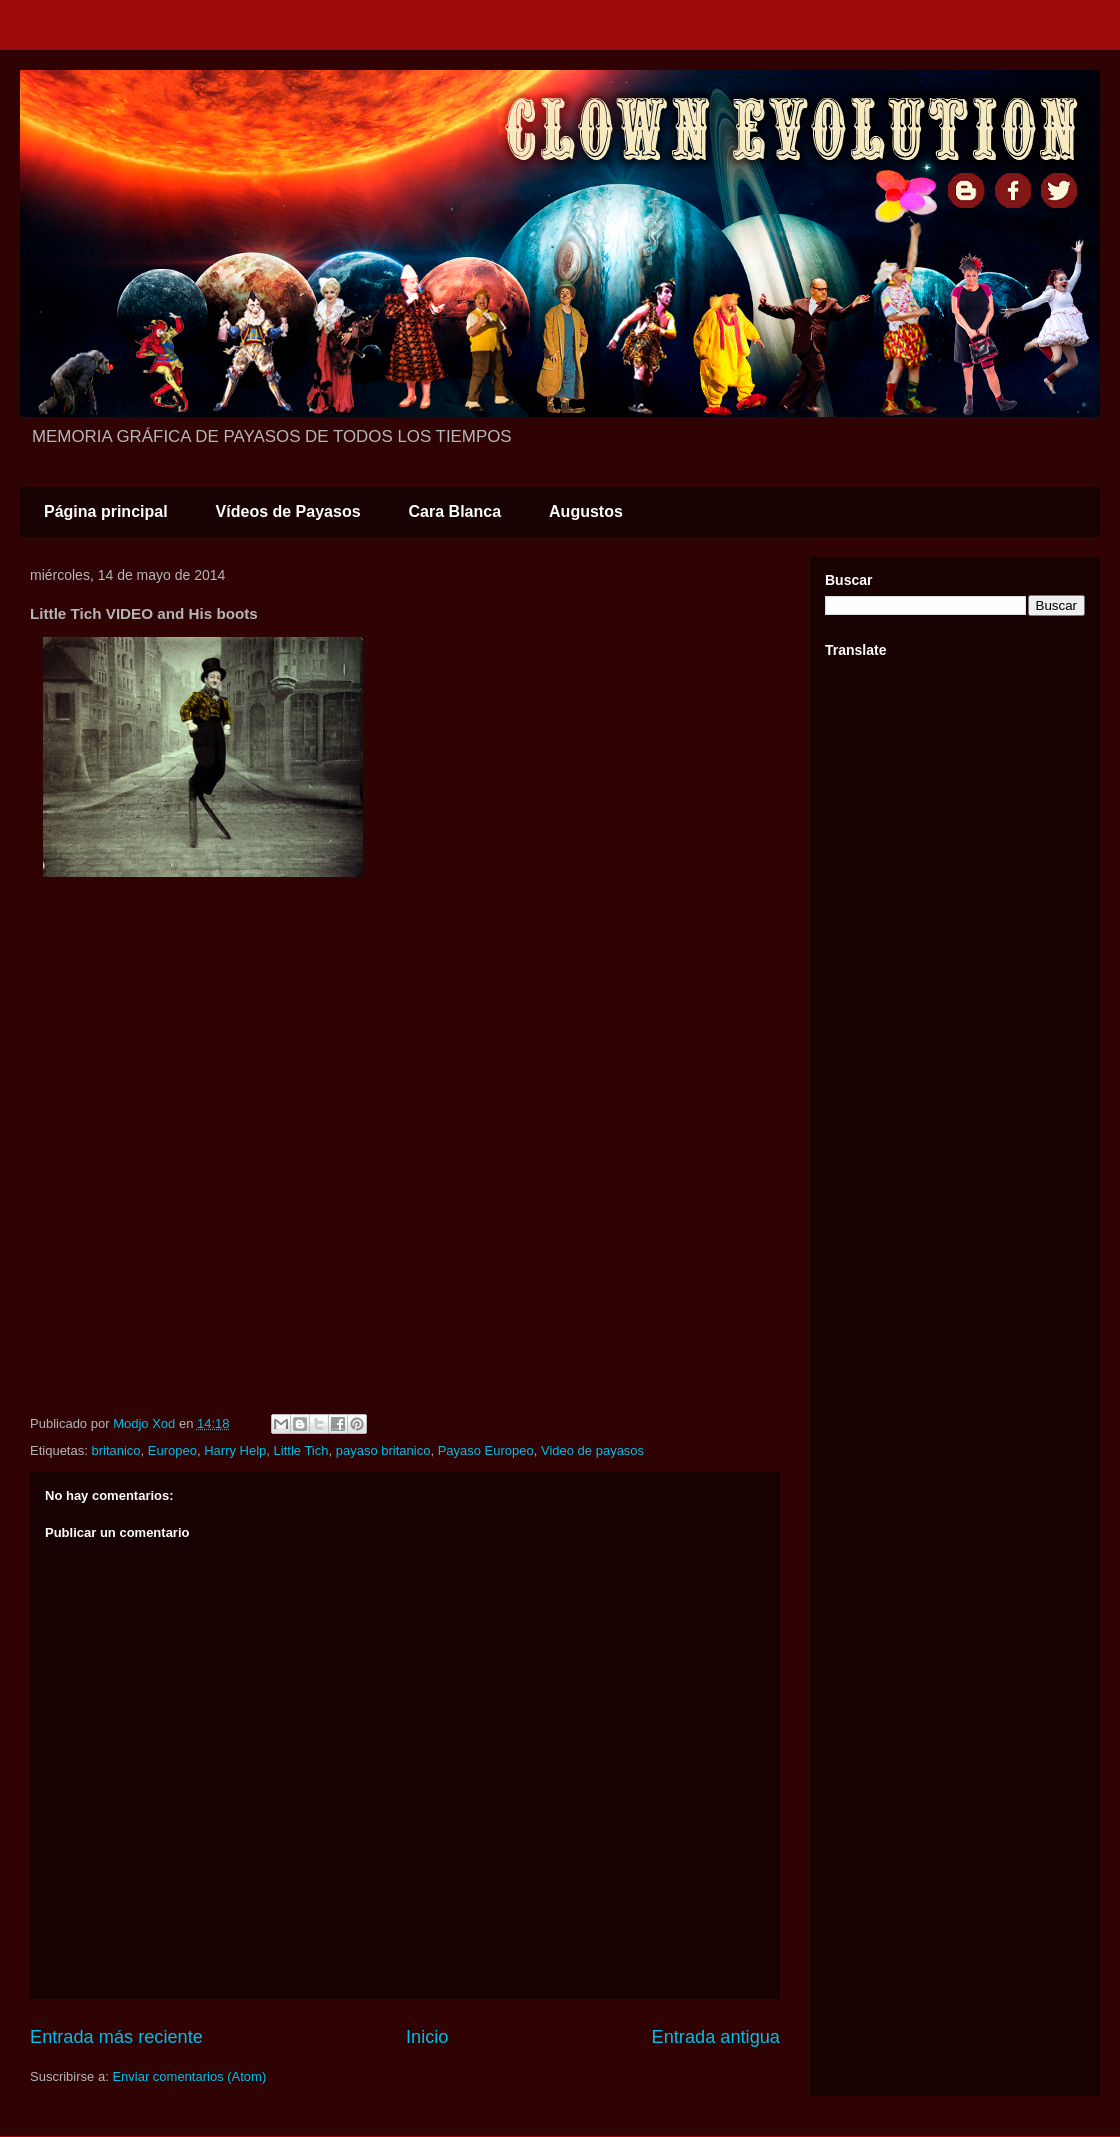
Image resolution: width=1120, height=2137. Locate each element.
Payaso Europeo (486, 1450)
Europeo (172, 1450)
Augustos (586, 511)
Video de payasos (592, 1450)
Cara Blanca (455, 511)
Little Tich (301, 1450)
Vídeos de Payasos (288, 511)
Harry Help (235, 1450)
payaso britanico (383, 1450)
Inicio (427, 2037)
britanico (115, 1450)
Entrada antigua (716, 2037)
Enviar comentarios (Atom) (189, 2076)
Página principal (106, 511)
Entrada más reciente (116, 2037)
